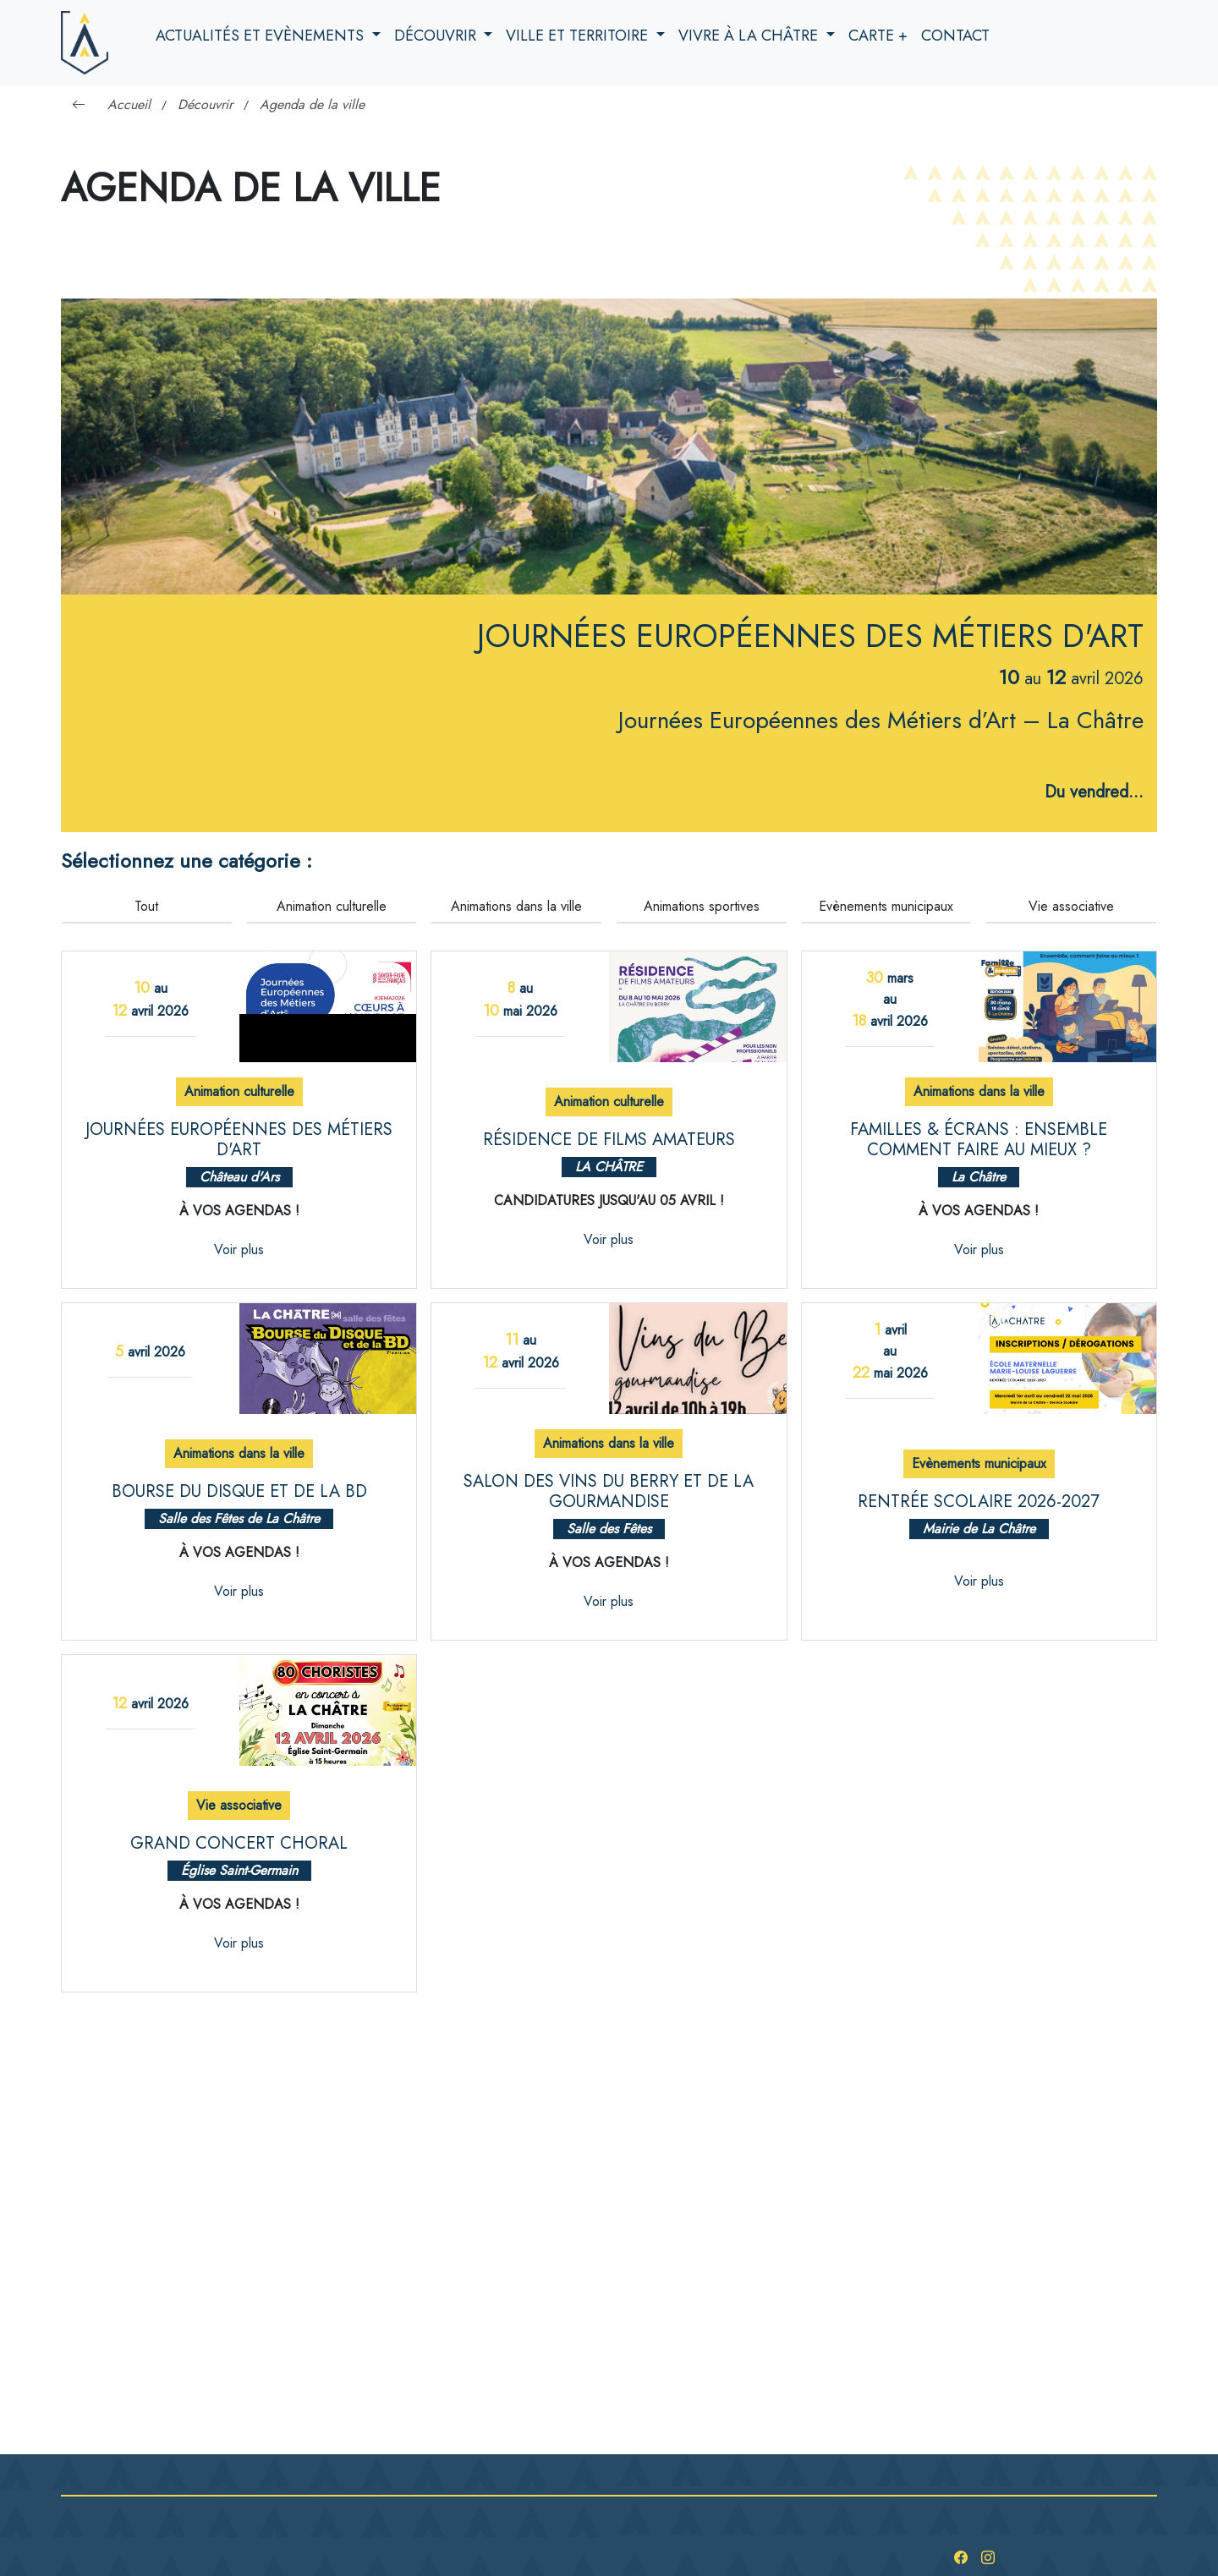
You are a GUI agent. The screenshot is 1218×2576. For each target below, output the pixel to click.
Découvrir (437, 36)
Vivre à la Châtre (750, 36)
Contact (955, 36)
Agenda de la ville (312, 104)
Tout (146, 906)
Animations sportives (702, 906)
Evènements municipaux (886, 906)
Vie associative (1071, 906)
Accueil (129, 104)
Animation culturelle (332, 906)
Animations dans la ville (516, 906)
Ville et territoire (579, 36)
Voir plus (239, 1249)
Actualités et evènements (262, 36)
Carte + (878, 36)
